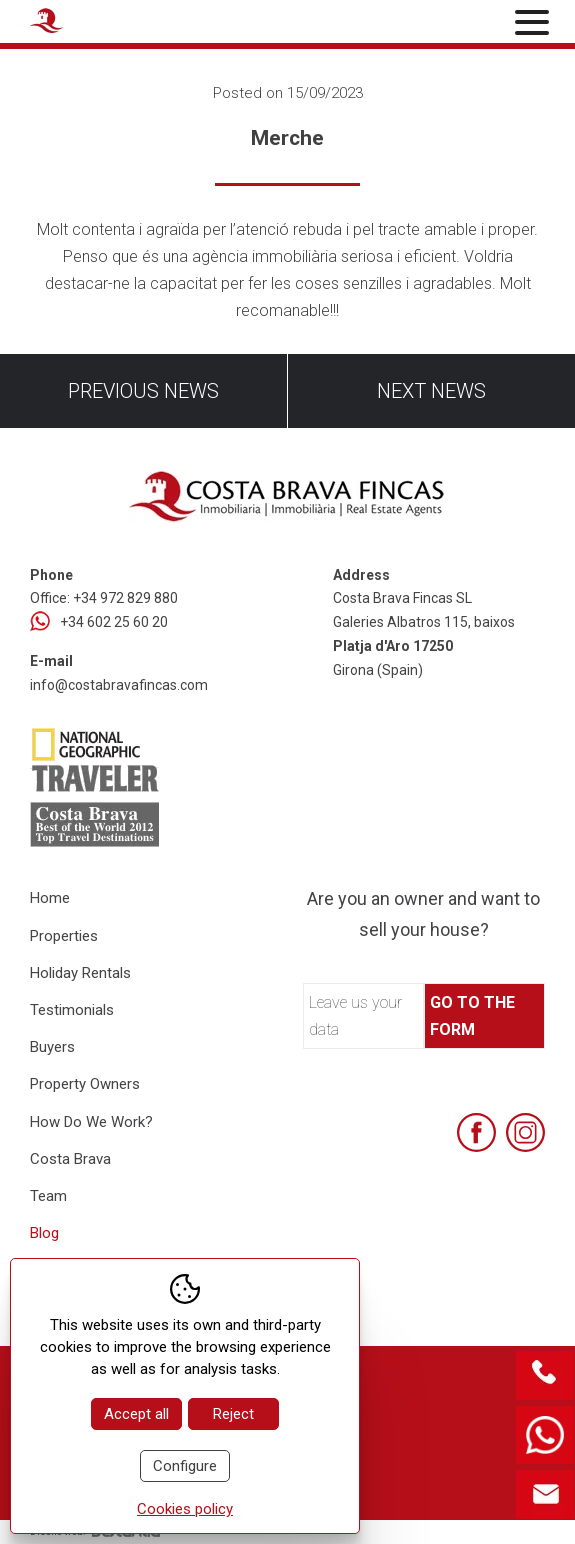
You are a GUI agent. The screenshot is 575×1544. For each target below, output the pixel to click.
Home (50, 898)
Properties (64, 936)
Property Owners (85, 1084)
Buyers (52, 1047)
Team (48, 1196)
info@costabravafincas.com (119, 685)
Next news (431, 391)
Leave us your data (355, 1016)
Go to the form (472, 1016)
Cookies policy (185, 1509)
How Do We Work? (91, 1122)
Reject (233, 1414)
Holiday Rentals (80, 973)
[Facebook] (476, 1132)
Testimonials (72, 1010)
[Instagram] (525, 1132)
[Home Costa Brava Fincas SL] (116, 24)
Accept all (136, 1414)
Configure (185, 1466)
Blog (44, 1233)
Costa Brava (70, 1159)
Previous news (143, 391)
